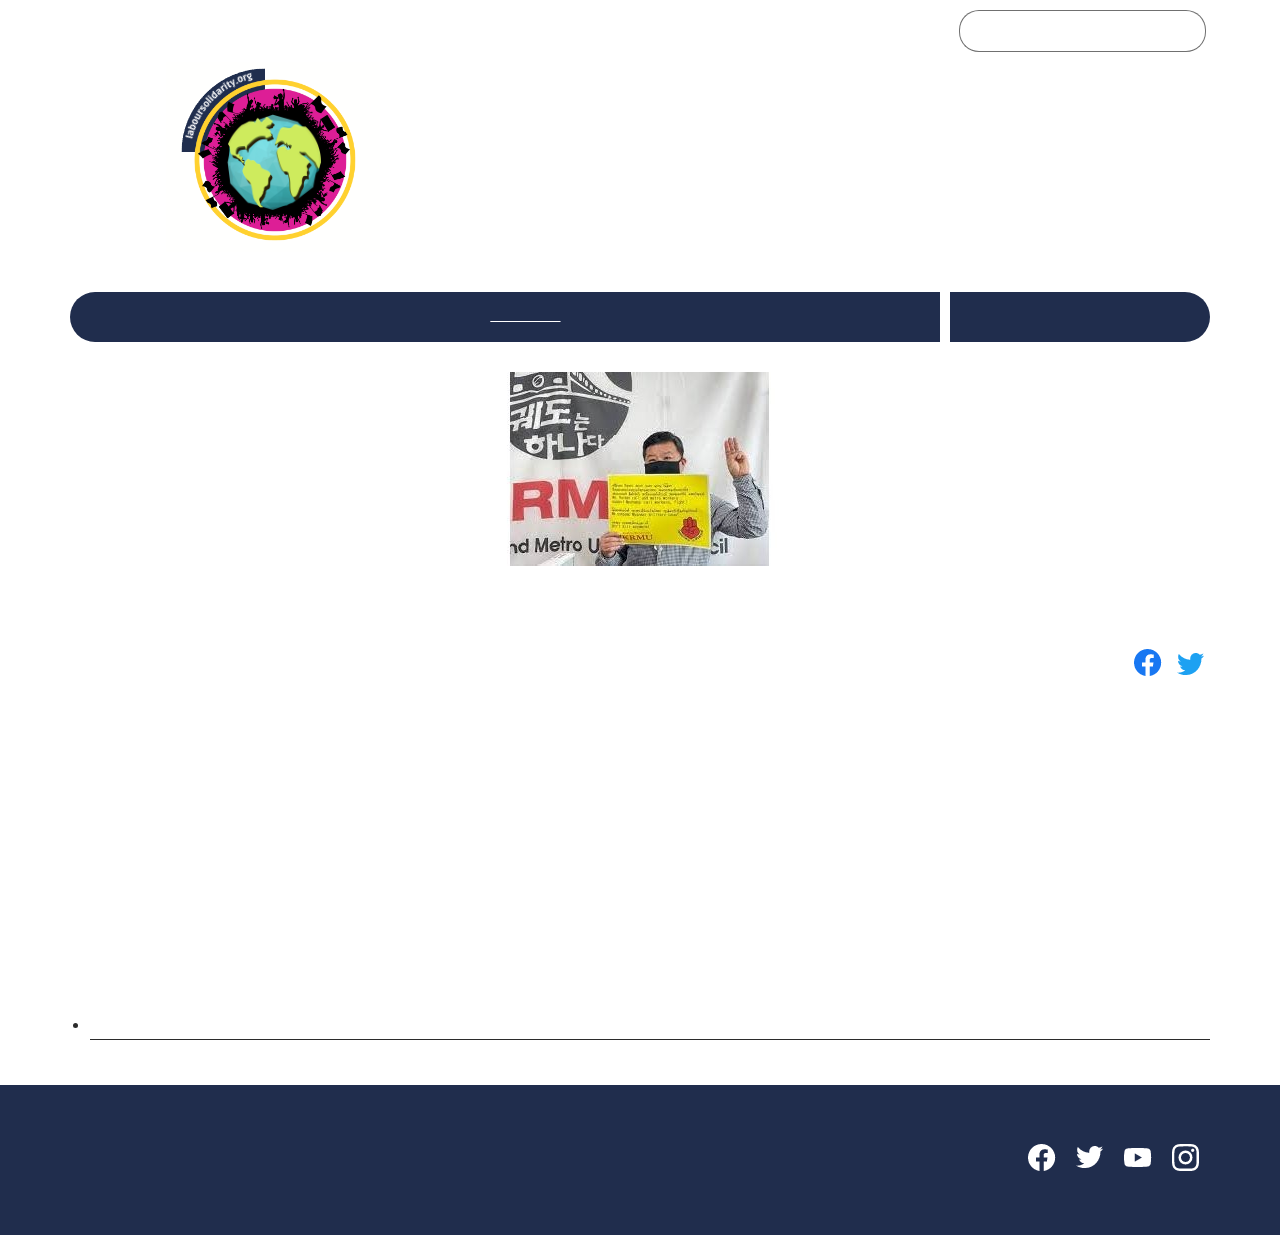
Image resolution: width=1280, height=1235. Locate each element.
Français (1062, 329)
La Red (211, 314)
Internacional (654, 314)
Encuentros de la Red (827, 314)
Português (1142, 329)
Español (990, 329)
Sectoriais (524, 314)
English (1104, 304)
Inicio (119, 314)
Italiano (1037, 304)
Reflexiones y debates (362, 314)
